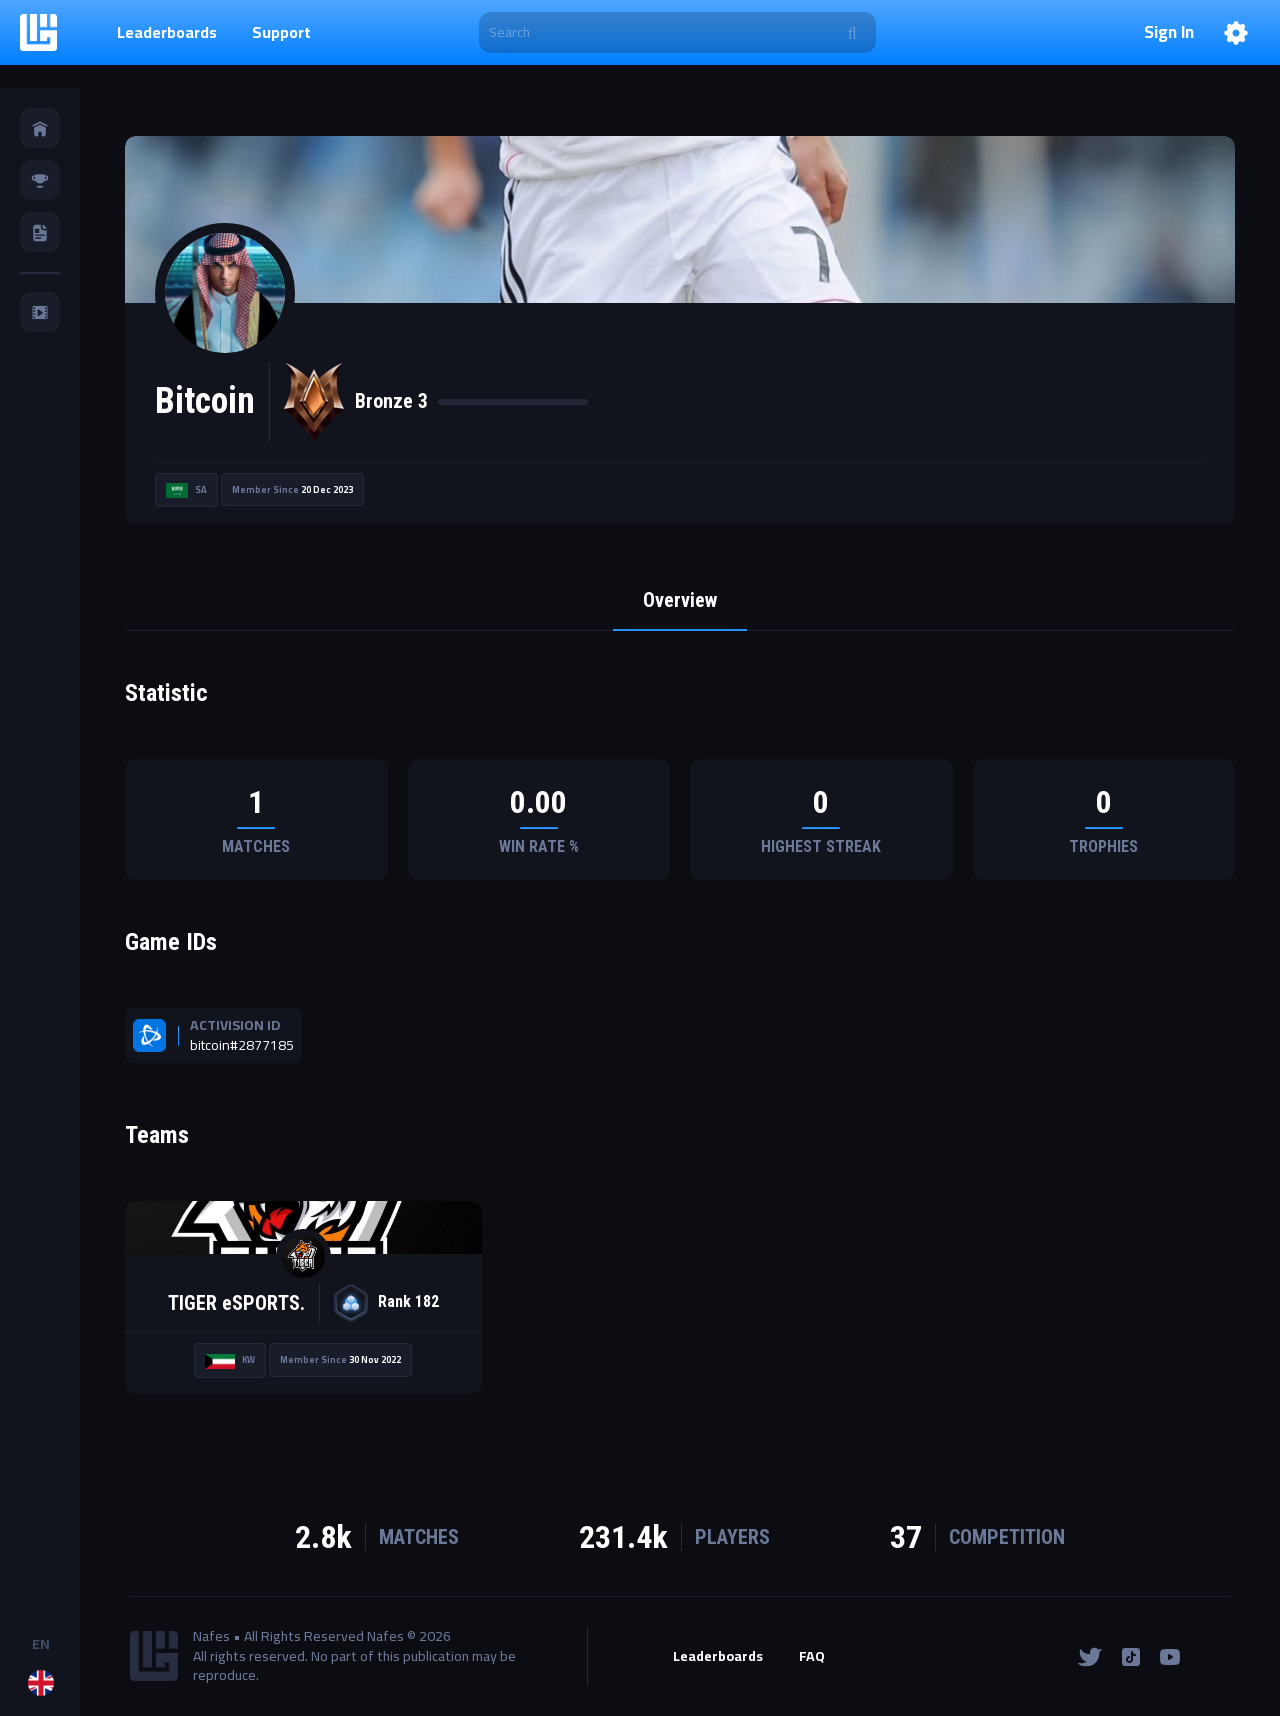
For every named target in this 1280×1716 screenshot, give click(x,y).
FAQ (812, 1657)
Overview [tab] (680, 600)
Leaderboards (167, 32)
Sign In (1169, 33)
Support (281, 32)
